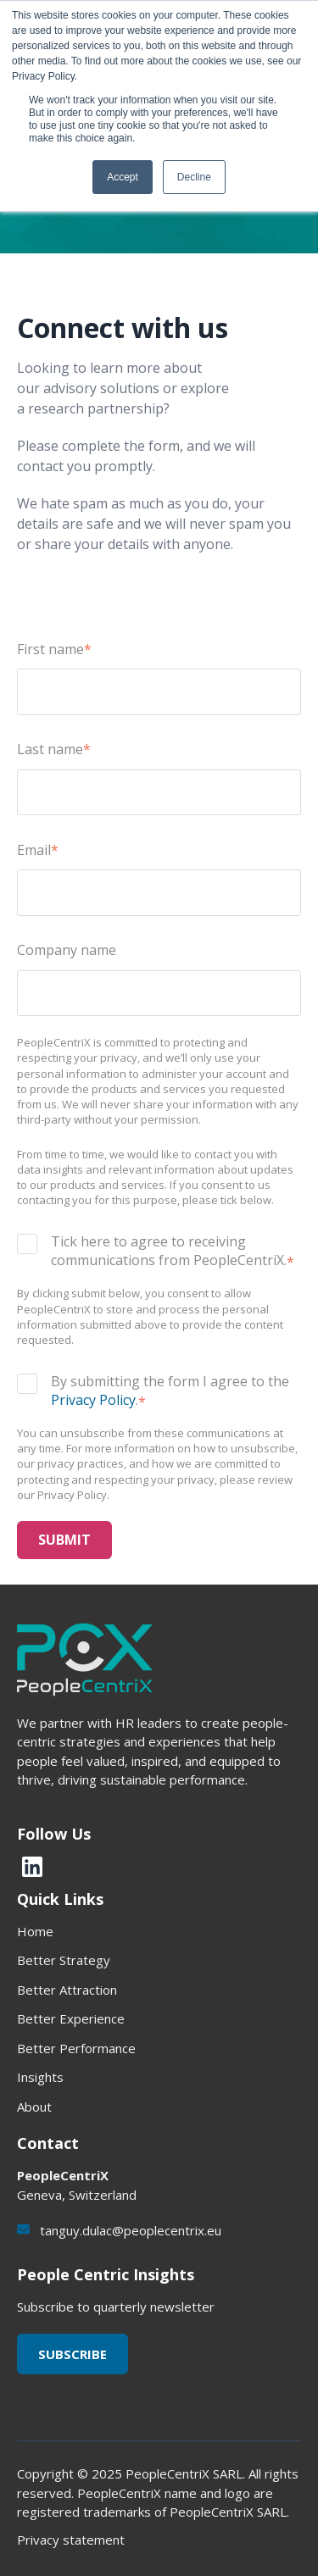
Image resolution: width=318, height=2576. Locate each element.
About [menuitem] (34, 2106)
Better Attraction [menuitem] (67, 1989)
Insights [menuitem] (40, 2076)
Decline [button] (194, 177)
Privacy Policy (93, 1400)
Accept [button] (122, 177)
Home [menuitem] (35, 1931)
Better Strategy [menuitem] (63, 1959)
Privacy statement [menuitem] (71, 2539)
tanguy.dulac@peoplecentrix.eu (130, 2230)
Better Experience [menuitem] (71, 2018)
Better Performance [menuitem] (76, 2048)
